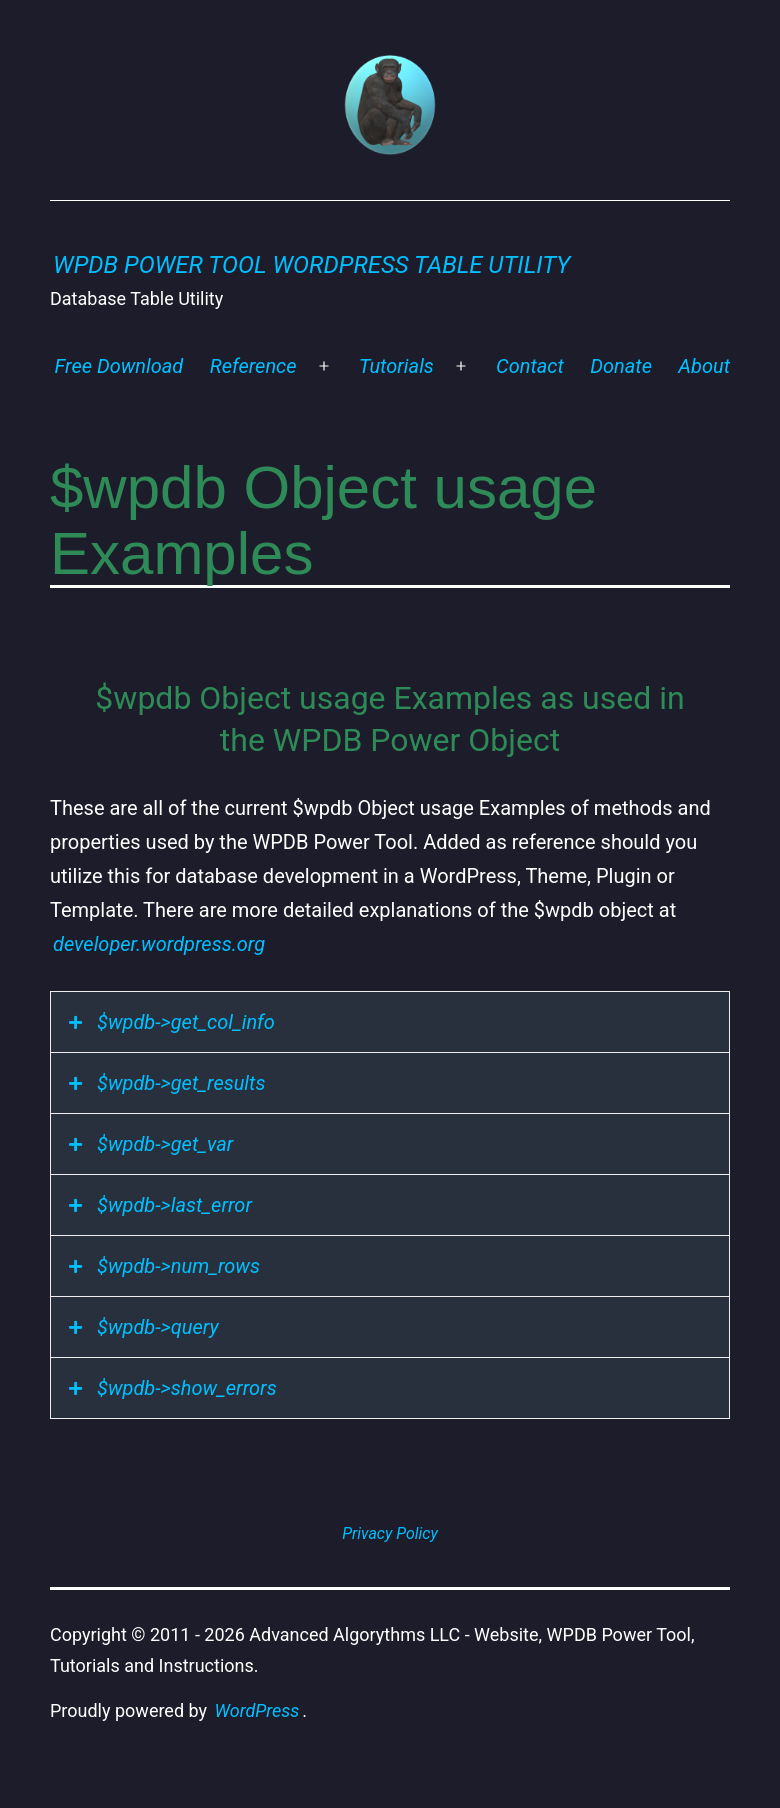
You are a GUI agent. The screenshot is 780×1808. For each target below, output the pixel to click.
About (704, 366)
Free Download (119, 366)
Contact (530, 366)
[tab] (390, 1022)
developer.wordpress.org (159, 944)
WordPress (257, 1710)
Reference (253, 366)
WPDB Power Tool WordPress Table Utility (311, 265)
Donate (621, 366)
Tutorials (396, 366)
